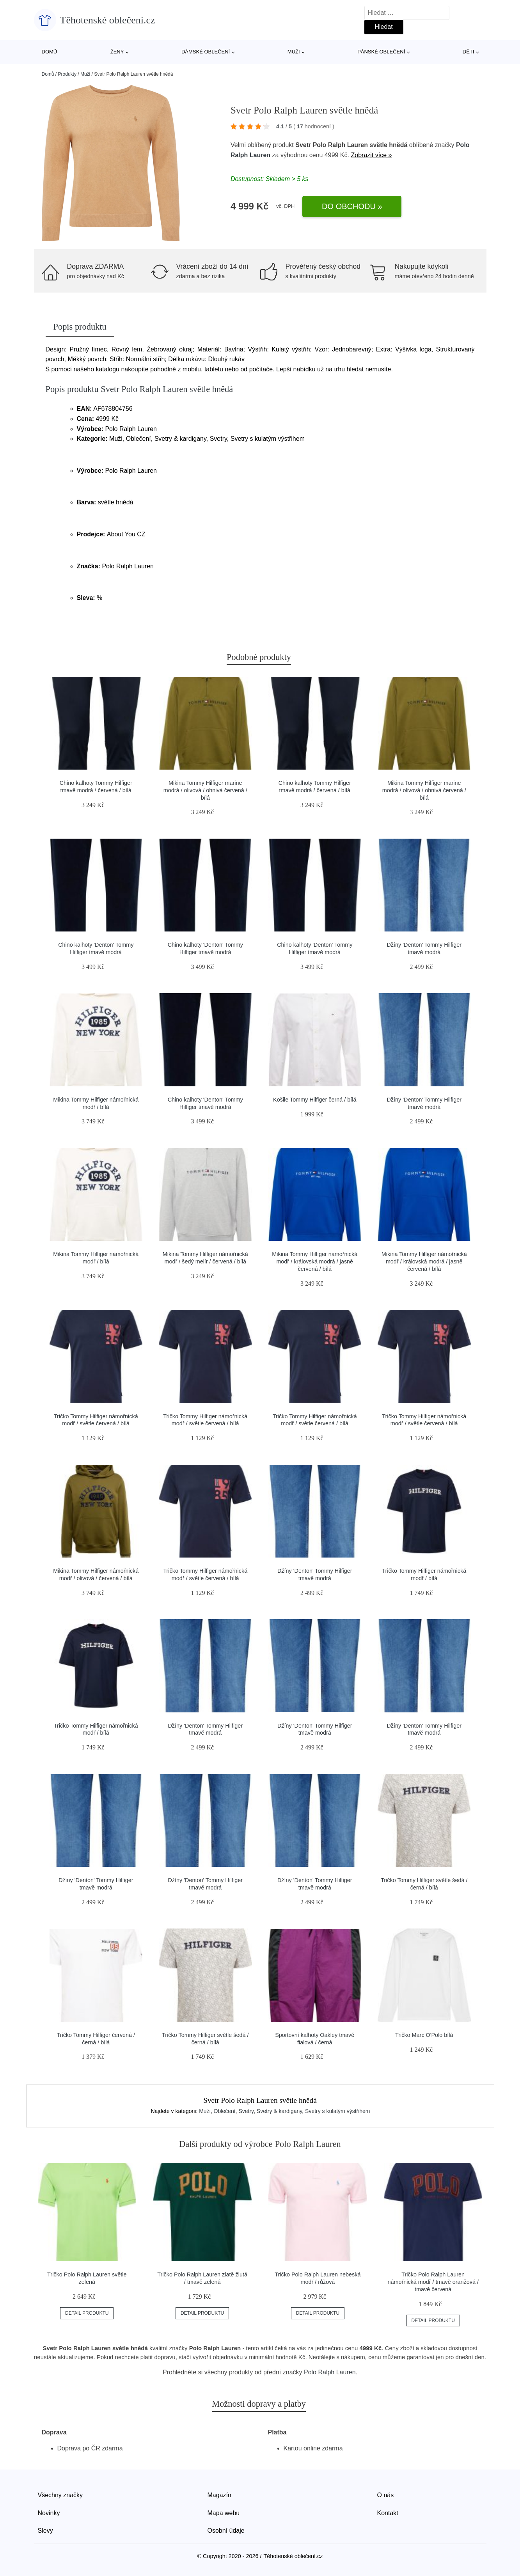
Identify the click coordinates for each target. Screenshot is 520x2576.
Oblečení (225, 2111)
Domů (49, 52)
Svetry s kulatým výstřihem (337, 2111)
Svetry (246, 2111)
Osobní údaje (226, 2530)
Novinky (49, 2513)
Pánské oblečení (381, 52)
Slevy (45, 2530)
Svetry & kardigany (279, 2111)
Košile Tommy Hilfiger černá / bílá (314, 1099)
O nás (385, 2495)
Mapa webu (224, 2513)
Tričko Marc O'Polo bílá (424, 2035)
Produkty (67, 74)
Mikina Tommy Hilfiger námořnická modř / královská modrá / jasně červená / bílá (314, 1261)
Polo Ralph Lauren (330, 2372)
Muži (294, 52)
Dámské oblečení (205, 52)
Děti (468, 52)
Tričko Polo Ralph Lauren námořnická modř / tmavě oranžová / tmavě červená (433, 2281)
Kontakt (387, 2513)
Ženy (117, 52)
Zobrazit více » (371, 155)
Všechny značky (60, 2495)
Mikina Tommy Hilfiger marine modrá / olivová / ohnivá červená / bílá (205, 790)
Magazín (219, 2495)
